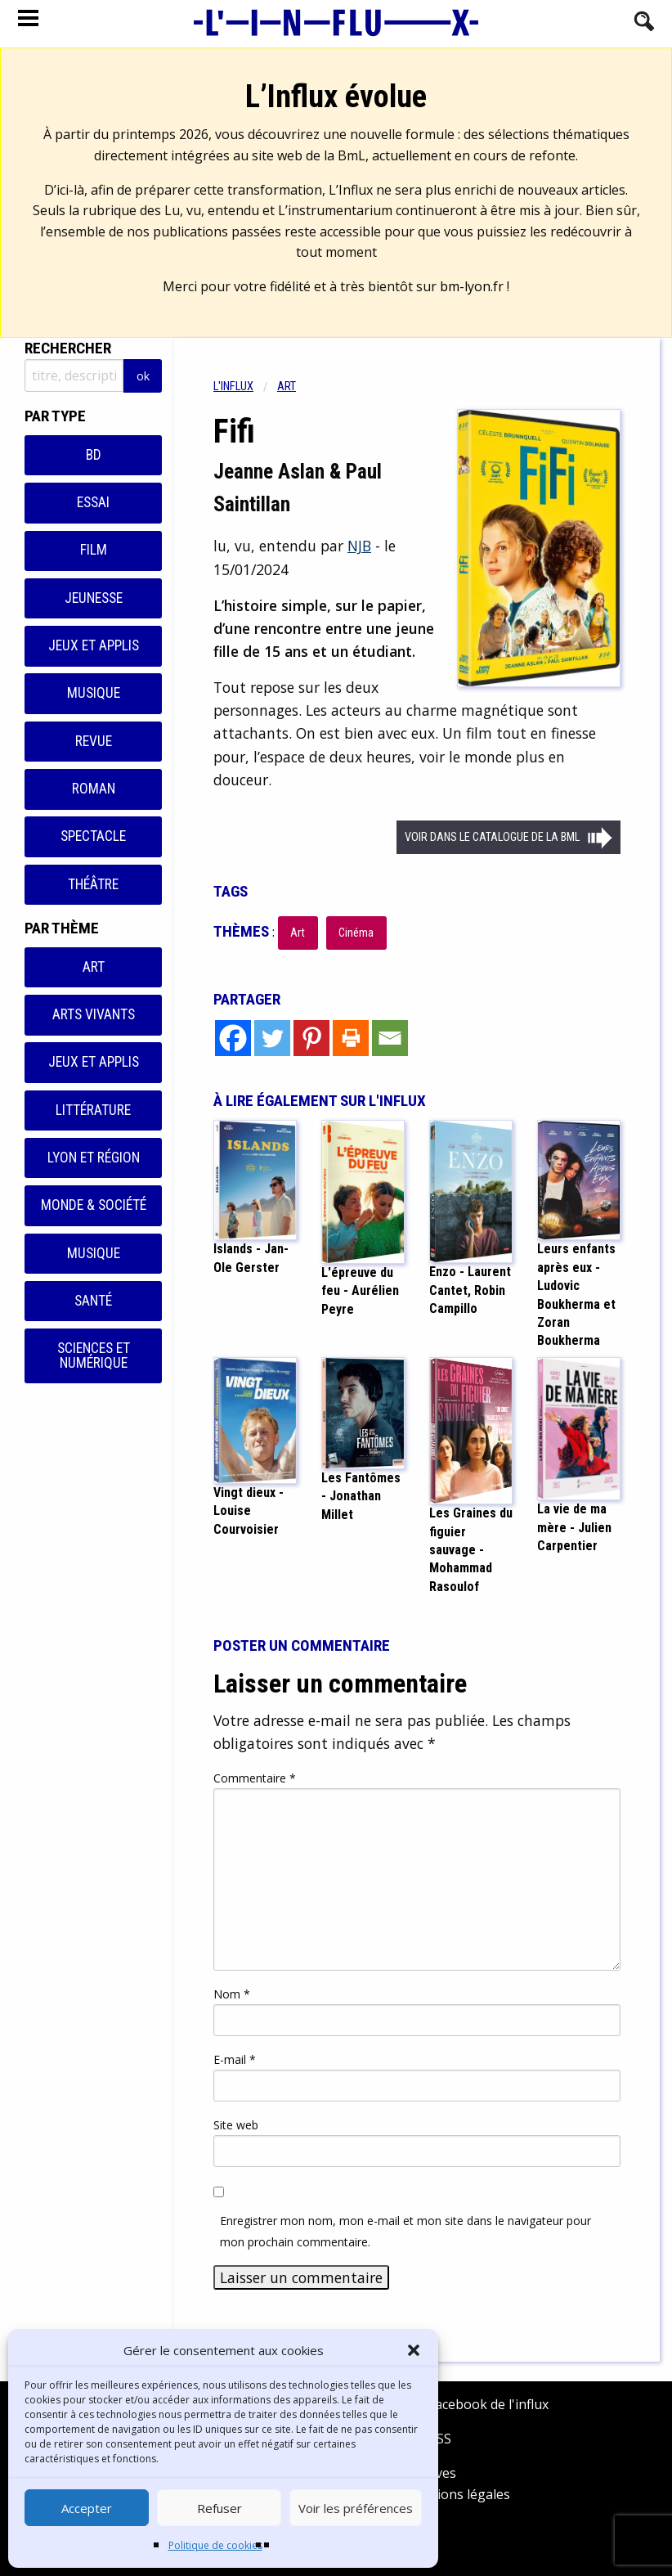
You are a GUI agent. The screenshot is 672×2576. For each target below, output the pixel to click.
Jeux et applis (93, 645)
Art (94, 967)
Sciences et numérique (93, 1355)
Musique (93, 693)
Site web (235, 2125)
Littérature (93, 1110)
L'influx (233, 386)
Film (93, 550)
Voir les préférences (355, 2508)
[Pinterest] (311, 1038)
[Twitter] (272, 1038)
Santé (93, 1300)
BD (93, 455)
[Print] (351, 1038)
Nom (231, 1994)
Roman (93, 788)
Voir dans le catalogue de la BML (492, 837)
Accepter (86, 2508)
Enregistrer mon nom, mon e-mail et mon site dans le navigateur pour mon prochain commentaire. (405, 2231)
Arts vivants (93, 1014)
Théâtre (93, 884)
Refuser (219, 2508)
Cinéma (356, 933)
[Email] (390, 1038)
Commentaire (254, 1778)
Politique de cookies (215, 2545)
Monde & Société (93, 1205)
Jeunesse (94, 598)
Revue (93, 741)
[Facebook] (233, 1038)
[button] (413, 2350)
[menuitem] (245, 386)
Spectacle (93, 836)
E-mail (234, 2059)
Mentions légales (457, 2494)
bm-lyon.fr (472, 286)
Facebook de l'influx (477, 2404)
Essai (93, 502)
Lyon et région (93, 1157)
